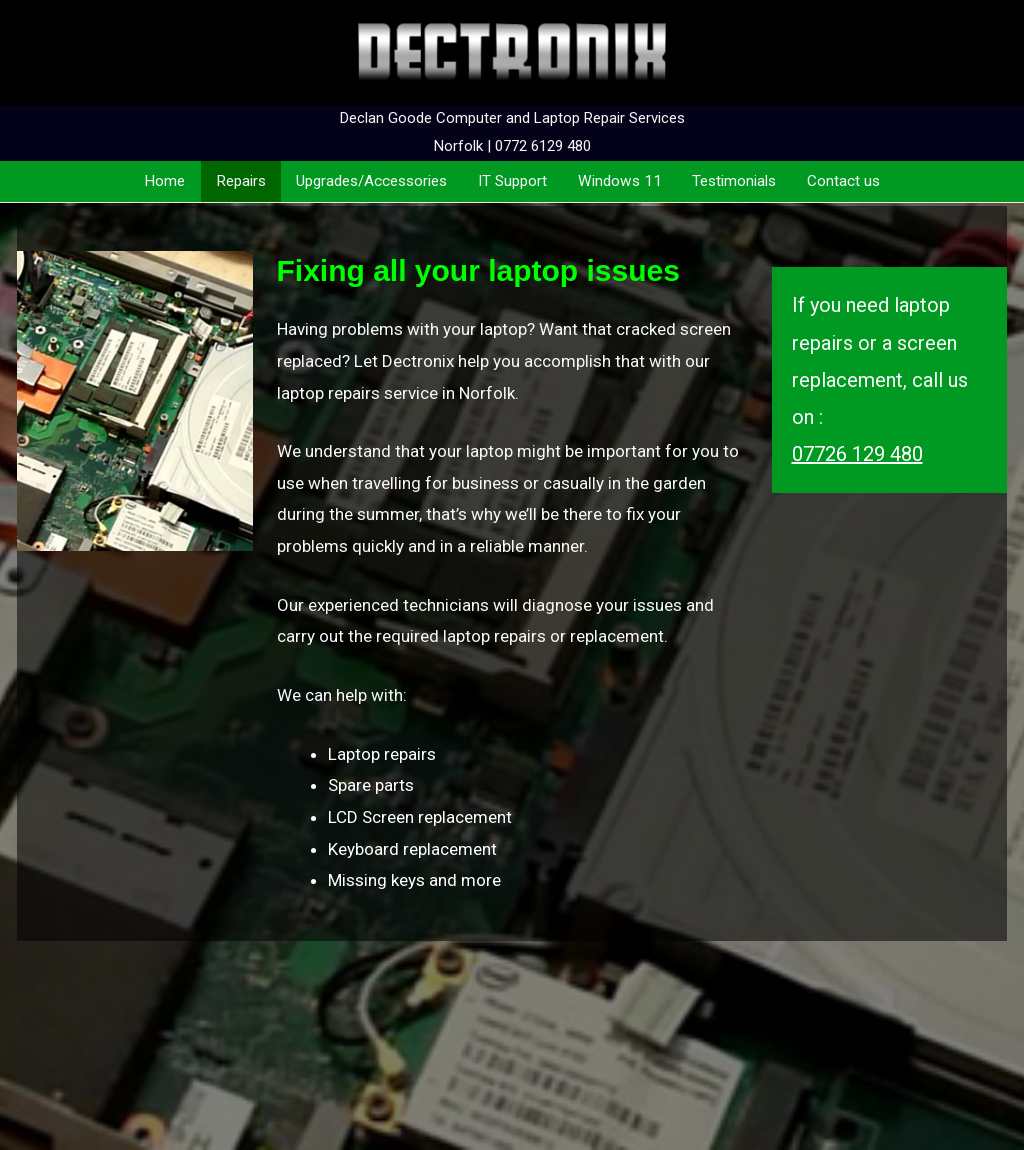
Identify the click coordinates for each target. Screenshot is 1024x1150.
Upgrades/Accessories (371, 181)
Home (164, 181)
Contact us (843, 181)
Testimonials (734, 181)
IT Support (512, 181)
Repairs (241, 181)
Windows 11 (620, 181)
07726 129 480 (857, 454)
